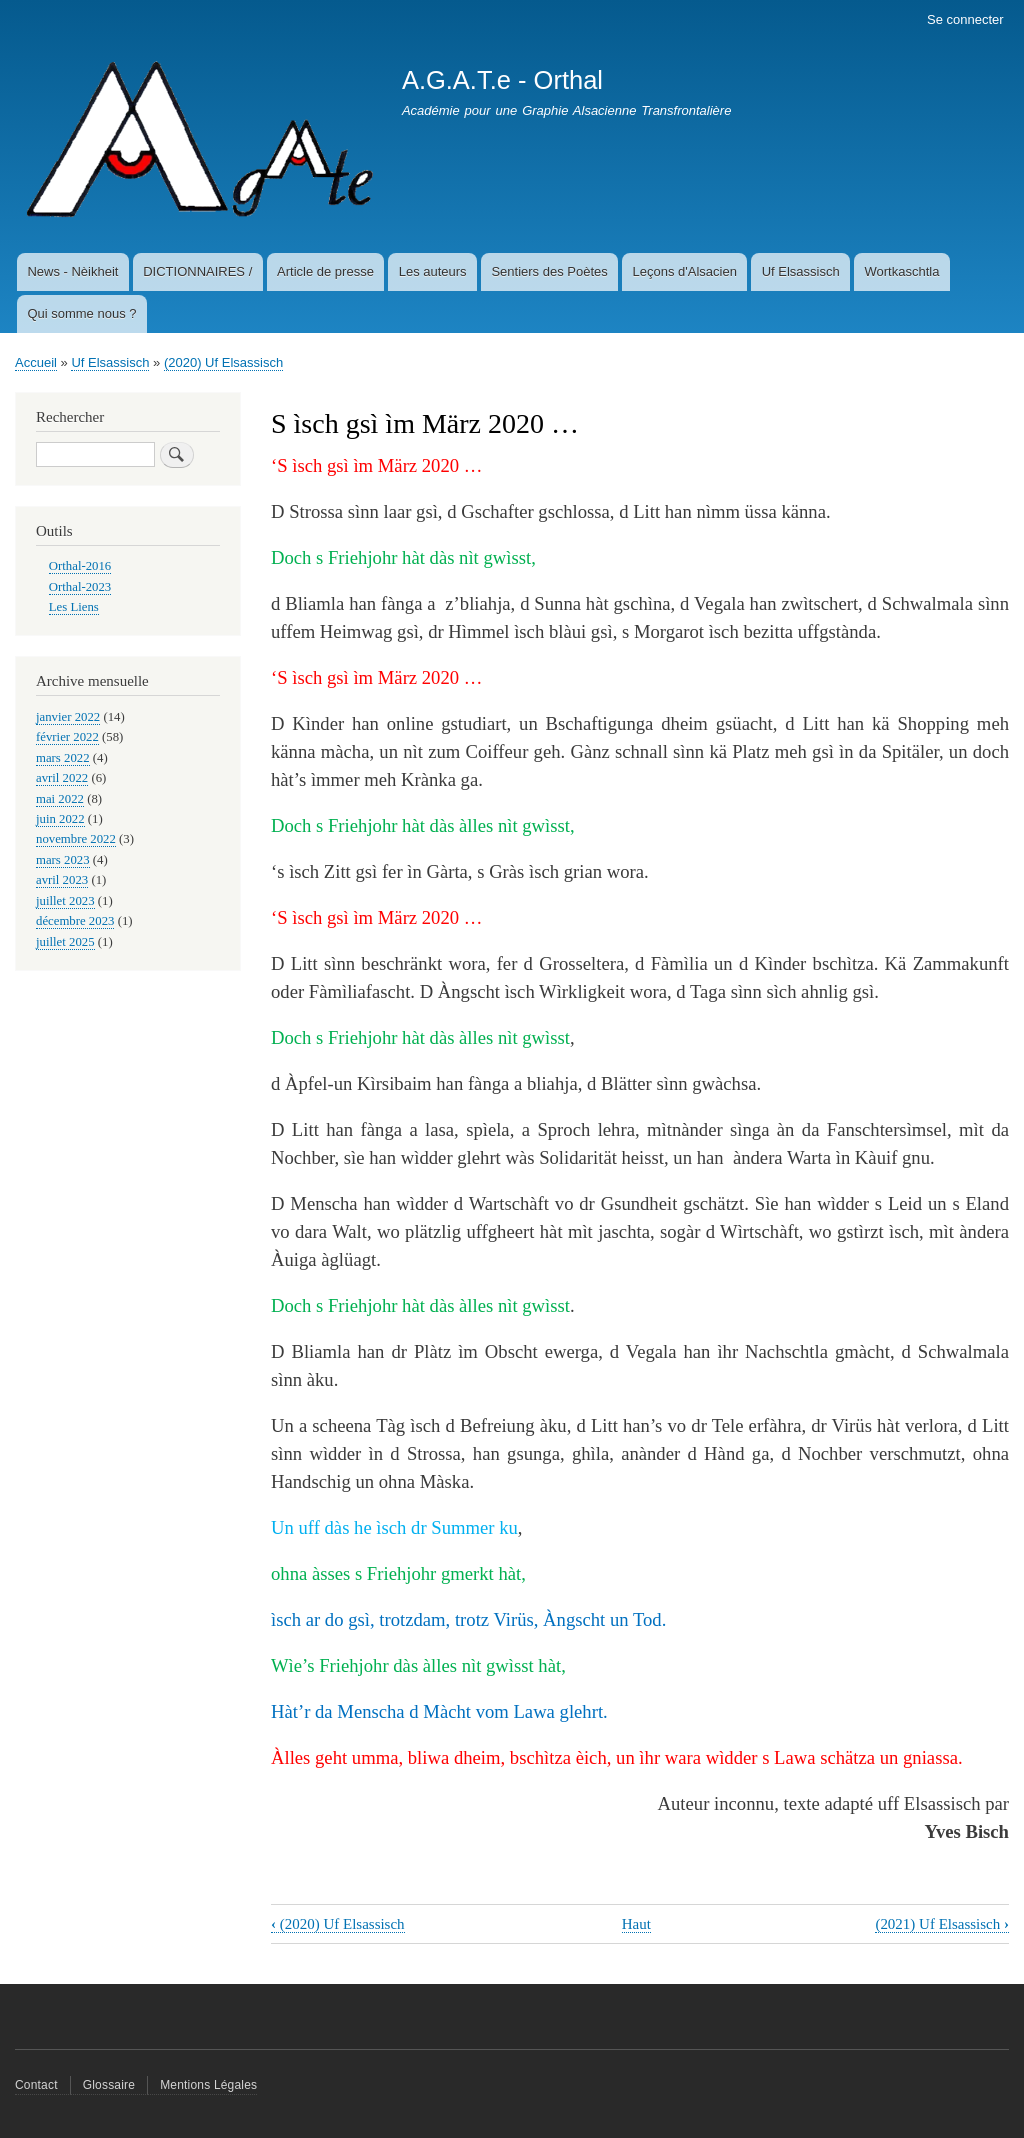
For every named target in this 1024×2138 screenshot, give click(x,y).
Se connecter (965, 19)
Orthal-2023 (80, 587)
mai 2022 (60, 799)
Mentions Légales (208, 2085)
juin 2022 (60, 819)
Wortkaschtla (902, 271)
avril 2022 (62, 778)
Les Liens (74, 607)
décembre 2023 (75, 921)
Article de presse (325, 271)
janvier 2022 (68, 717)
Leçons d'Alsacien (685, 271)
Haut (636, 1924)
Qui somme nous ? (81, 313)
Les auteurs (433, 271)
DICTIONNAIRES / (197, 271)
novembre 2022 (76, 839)
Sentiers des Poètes (549, 271)
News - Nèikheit (72, 271)
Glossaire (109, 2085)
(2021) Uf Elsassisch (942, 1924)
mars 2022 (63, 758)
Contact (36, 2085)
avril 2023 (62, 880)
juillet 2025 (65, 942)
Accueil (36, 362)
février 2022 (67, 737)
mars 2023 (63, 860)
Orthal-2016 (80, 566)
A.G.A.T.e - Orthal (502, 80)
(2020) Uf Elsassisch (223, 362)
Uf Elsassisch (801, 271)
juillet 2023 (65, 901)
